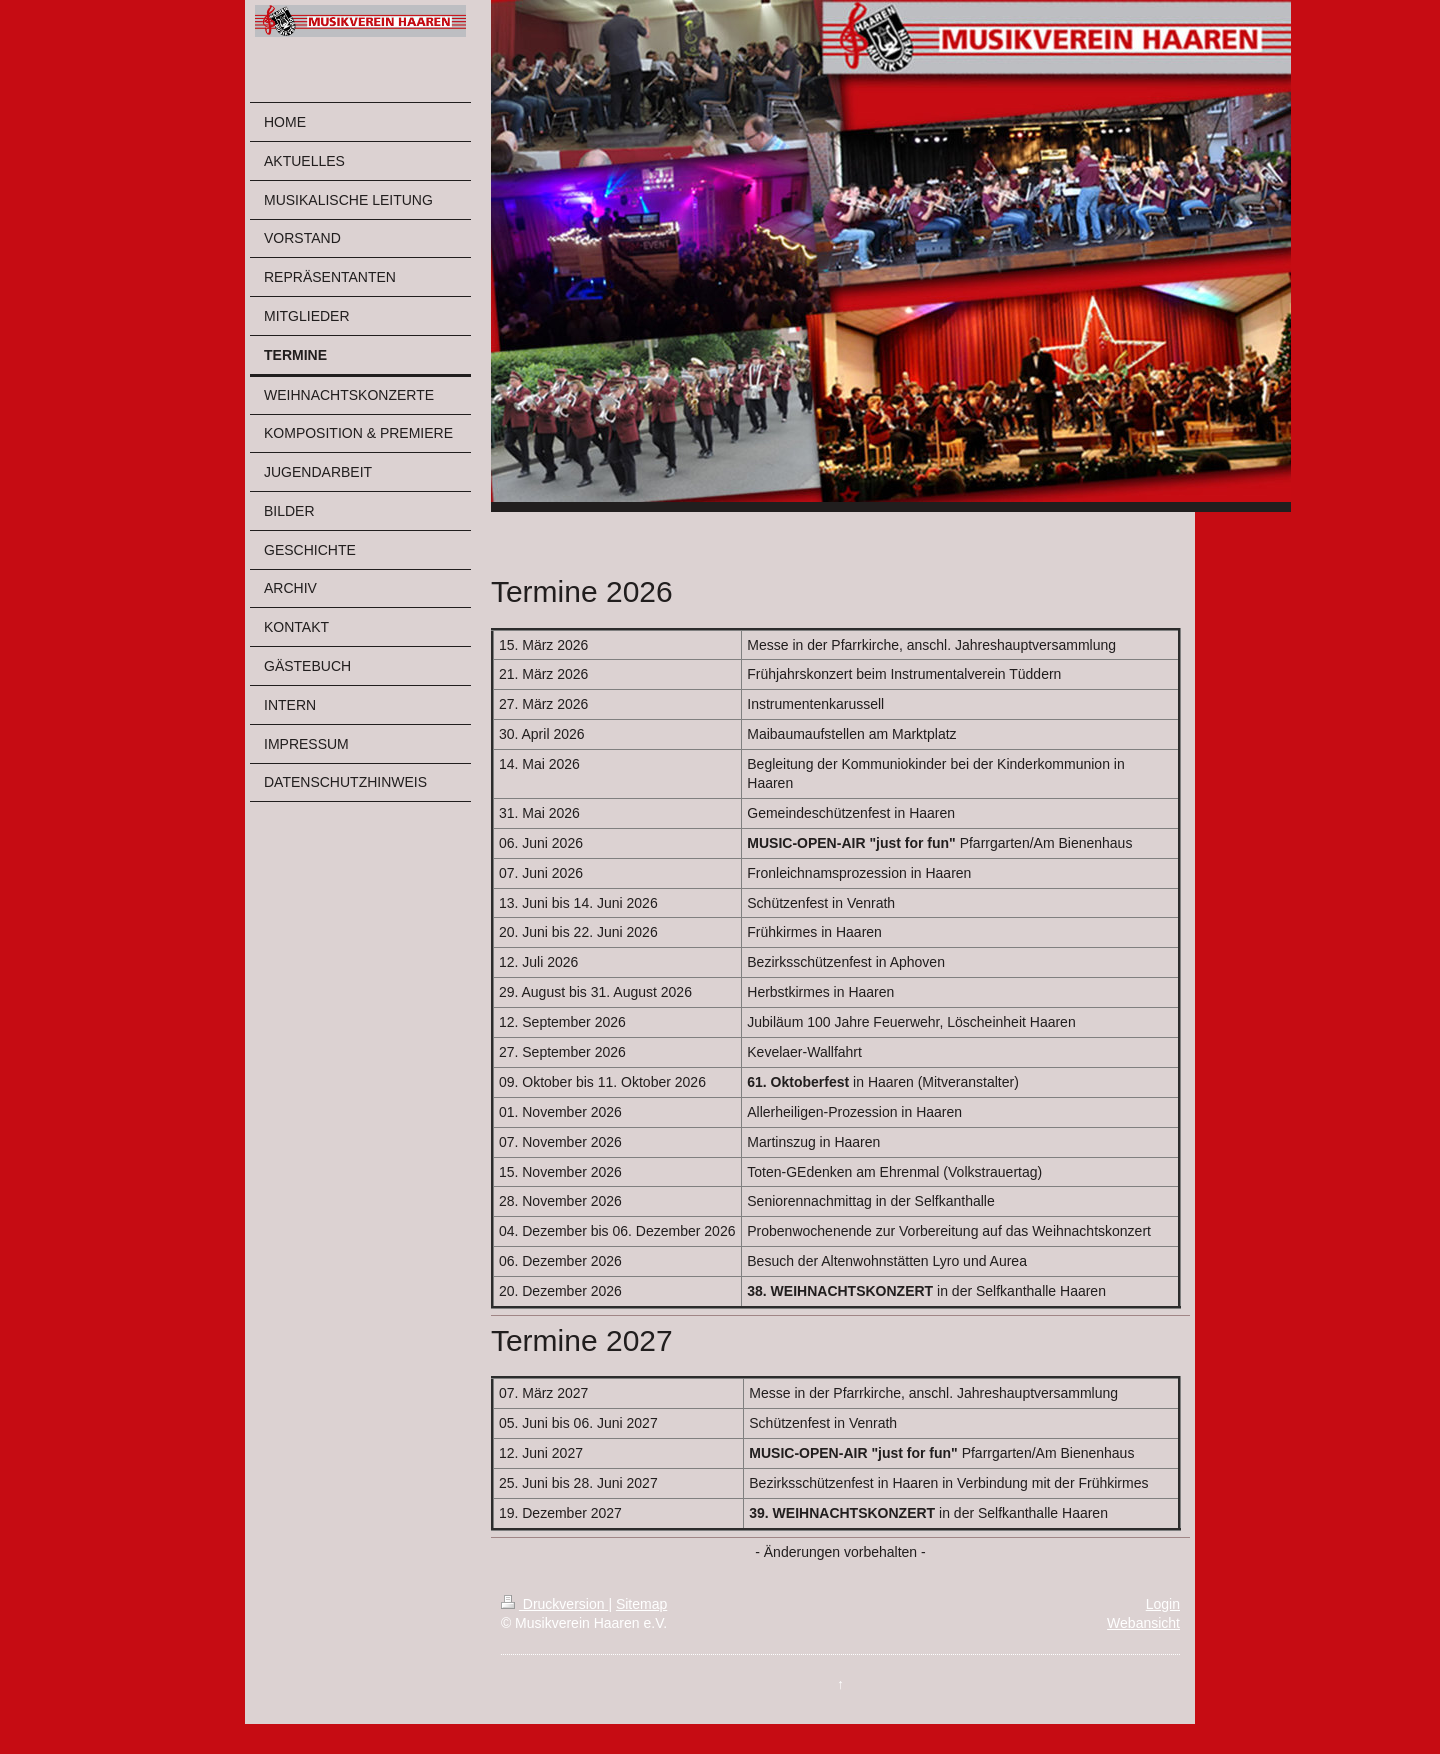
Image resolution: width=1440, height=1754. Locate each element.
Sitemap (641, 1604)
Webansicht (1143, 1623)
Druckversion (554, 1604)
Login (1163, 1604)
